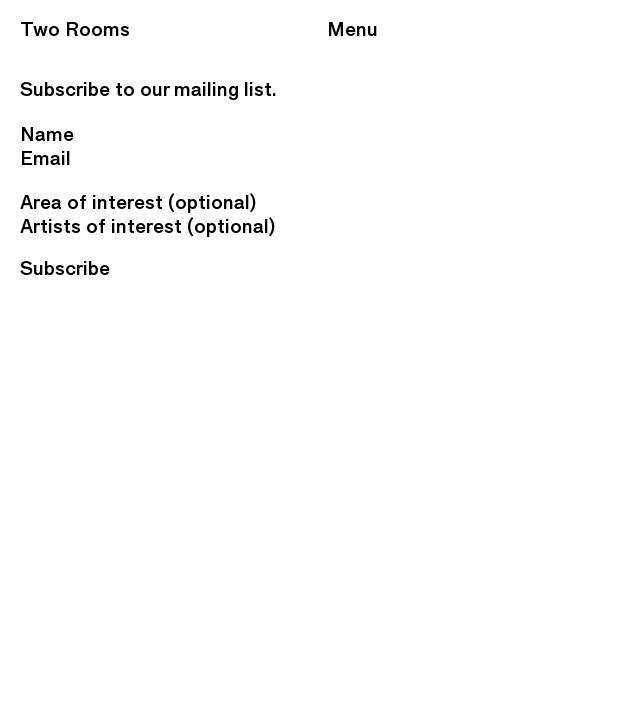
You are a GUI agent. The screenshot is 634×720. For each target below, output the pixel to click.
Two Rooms (75, 29)
